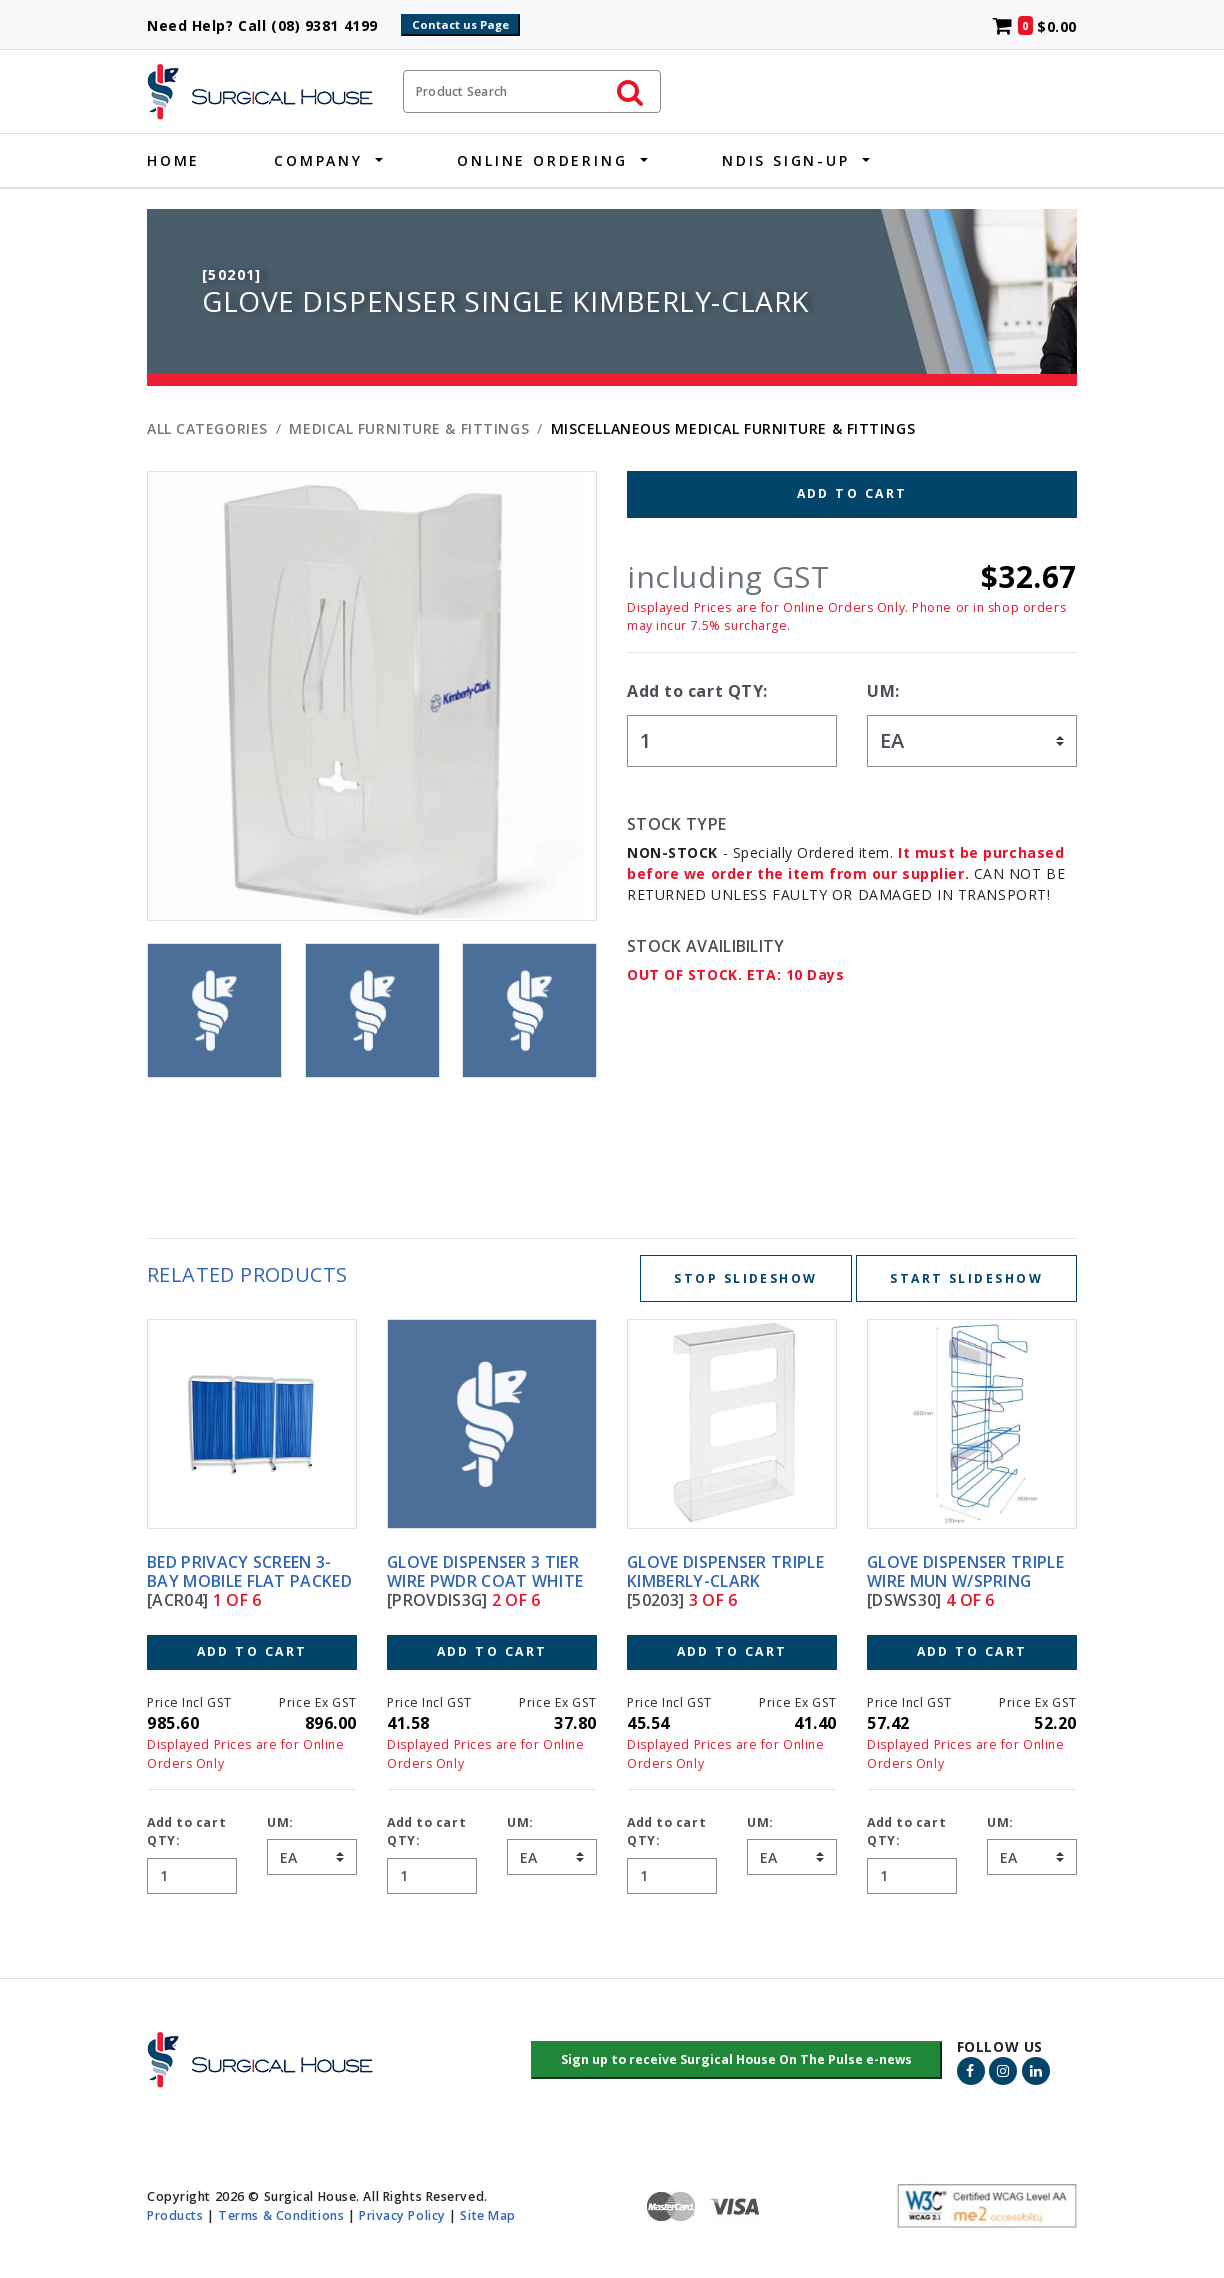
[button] (736, 2060)
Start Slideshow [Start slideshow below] (966, 1278)
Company (318, 160)
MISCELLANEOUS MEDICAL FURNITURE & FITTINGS (733, 428)
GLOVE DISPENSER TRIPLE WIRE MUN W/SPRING (965, 1571)
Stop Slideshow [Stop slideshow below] (745, 1278)
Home (173, 160)
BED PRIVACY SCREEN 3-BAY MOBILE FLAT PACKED (249, 1571)
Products (175, 2215)
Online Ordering (542, 160)
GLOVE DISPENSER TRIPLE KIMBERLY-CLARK (725, 1571)
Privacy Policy (402, 2215)
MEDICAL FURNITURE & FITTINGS (409, 428)
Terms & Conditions (281, 2215)
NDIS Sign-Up (786, 160)
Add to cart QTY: (697, 691)
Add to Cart (852, 493)
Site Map (487, 2215)
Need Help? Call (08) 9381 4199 (271, 25)
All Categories (207, 428)
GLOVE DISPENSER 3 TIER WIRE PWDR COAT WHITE (485, 1571)
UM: (883, 691)
